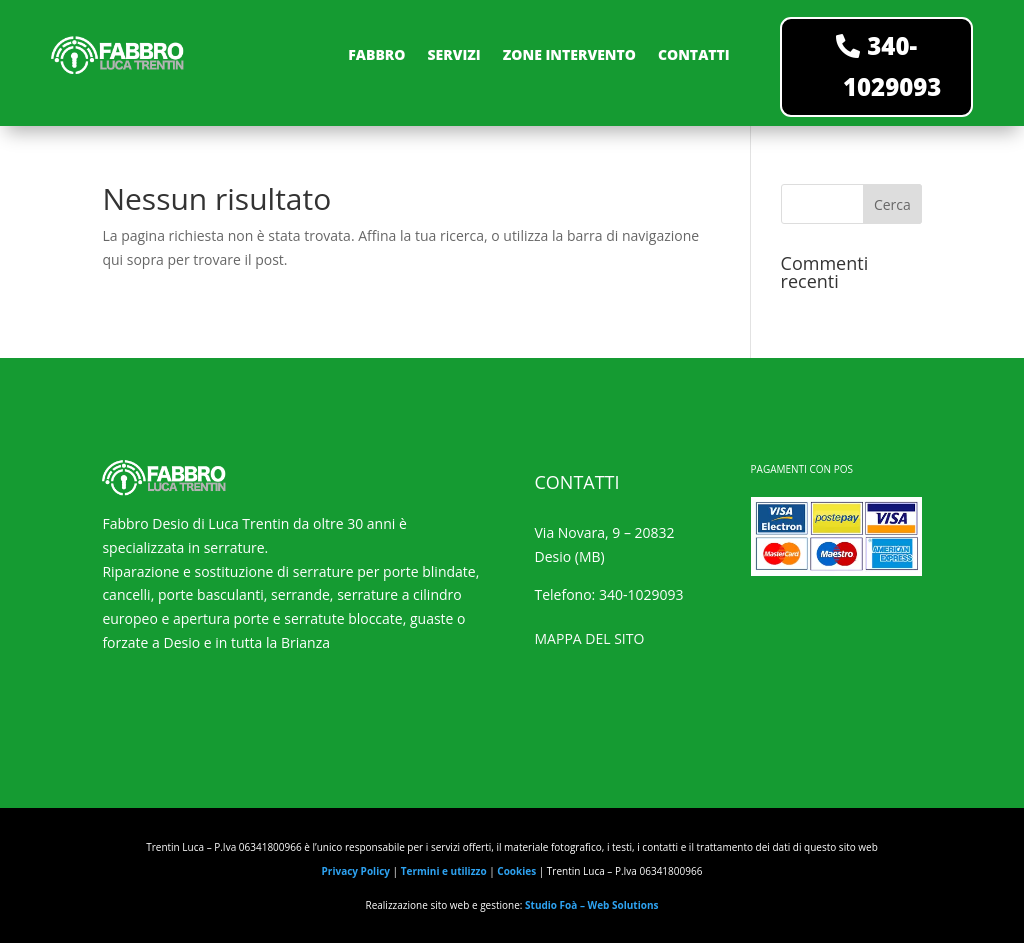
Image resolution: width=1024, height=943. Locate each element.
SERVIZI (453, 54)
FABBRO (376, 54)
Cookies (516, 871)
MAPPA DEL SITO (590, 638)
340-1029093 (892, 66)
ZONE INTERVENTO (569, 54)
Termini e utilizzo (444, 871)
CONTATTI (694, 54)
